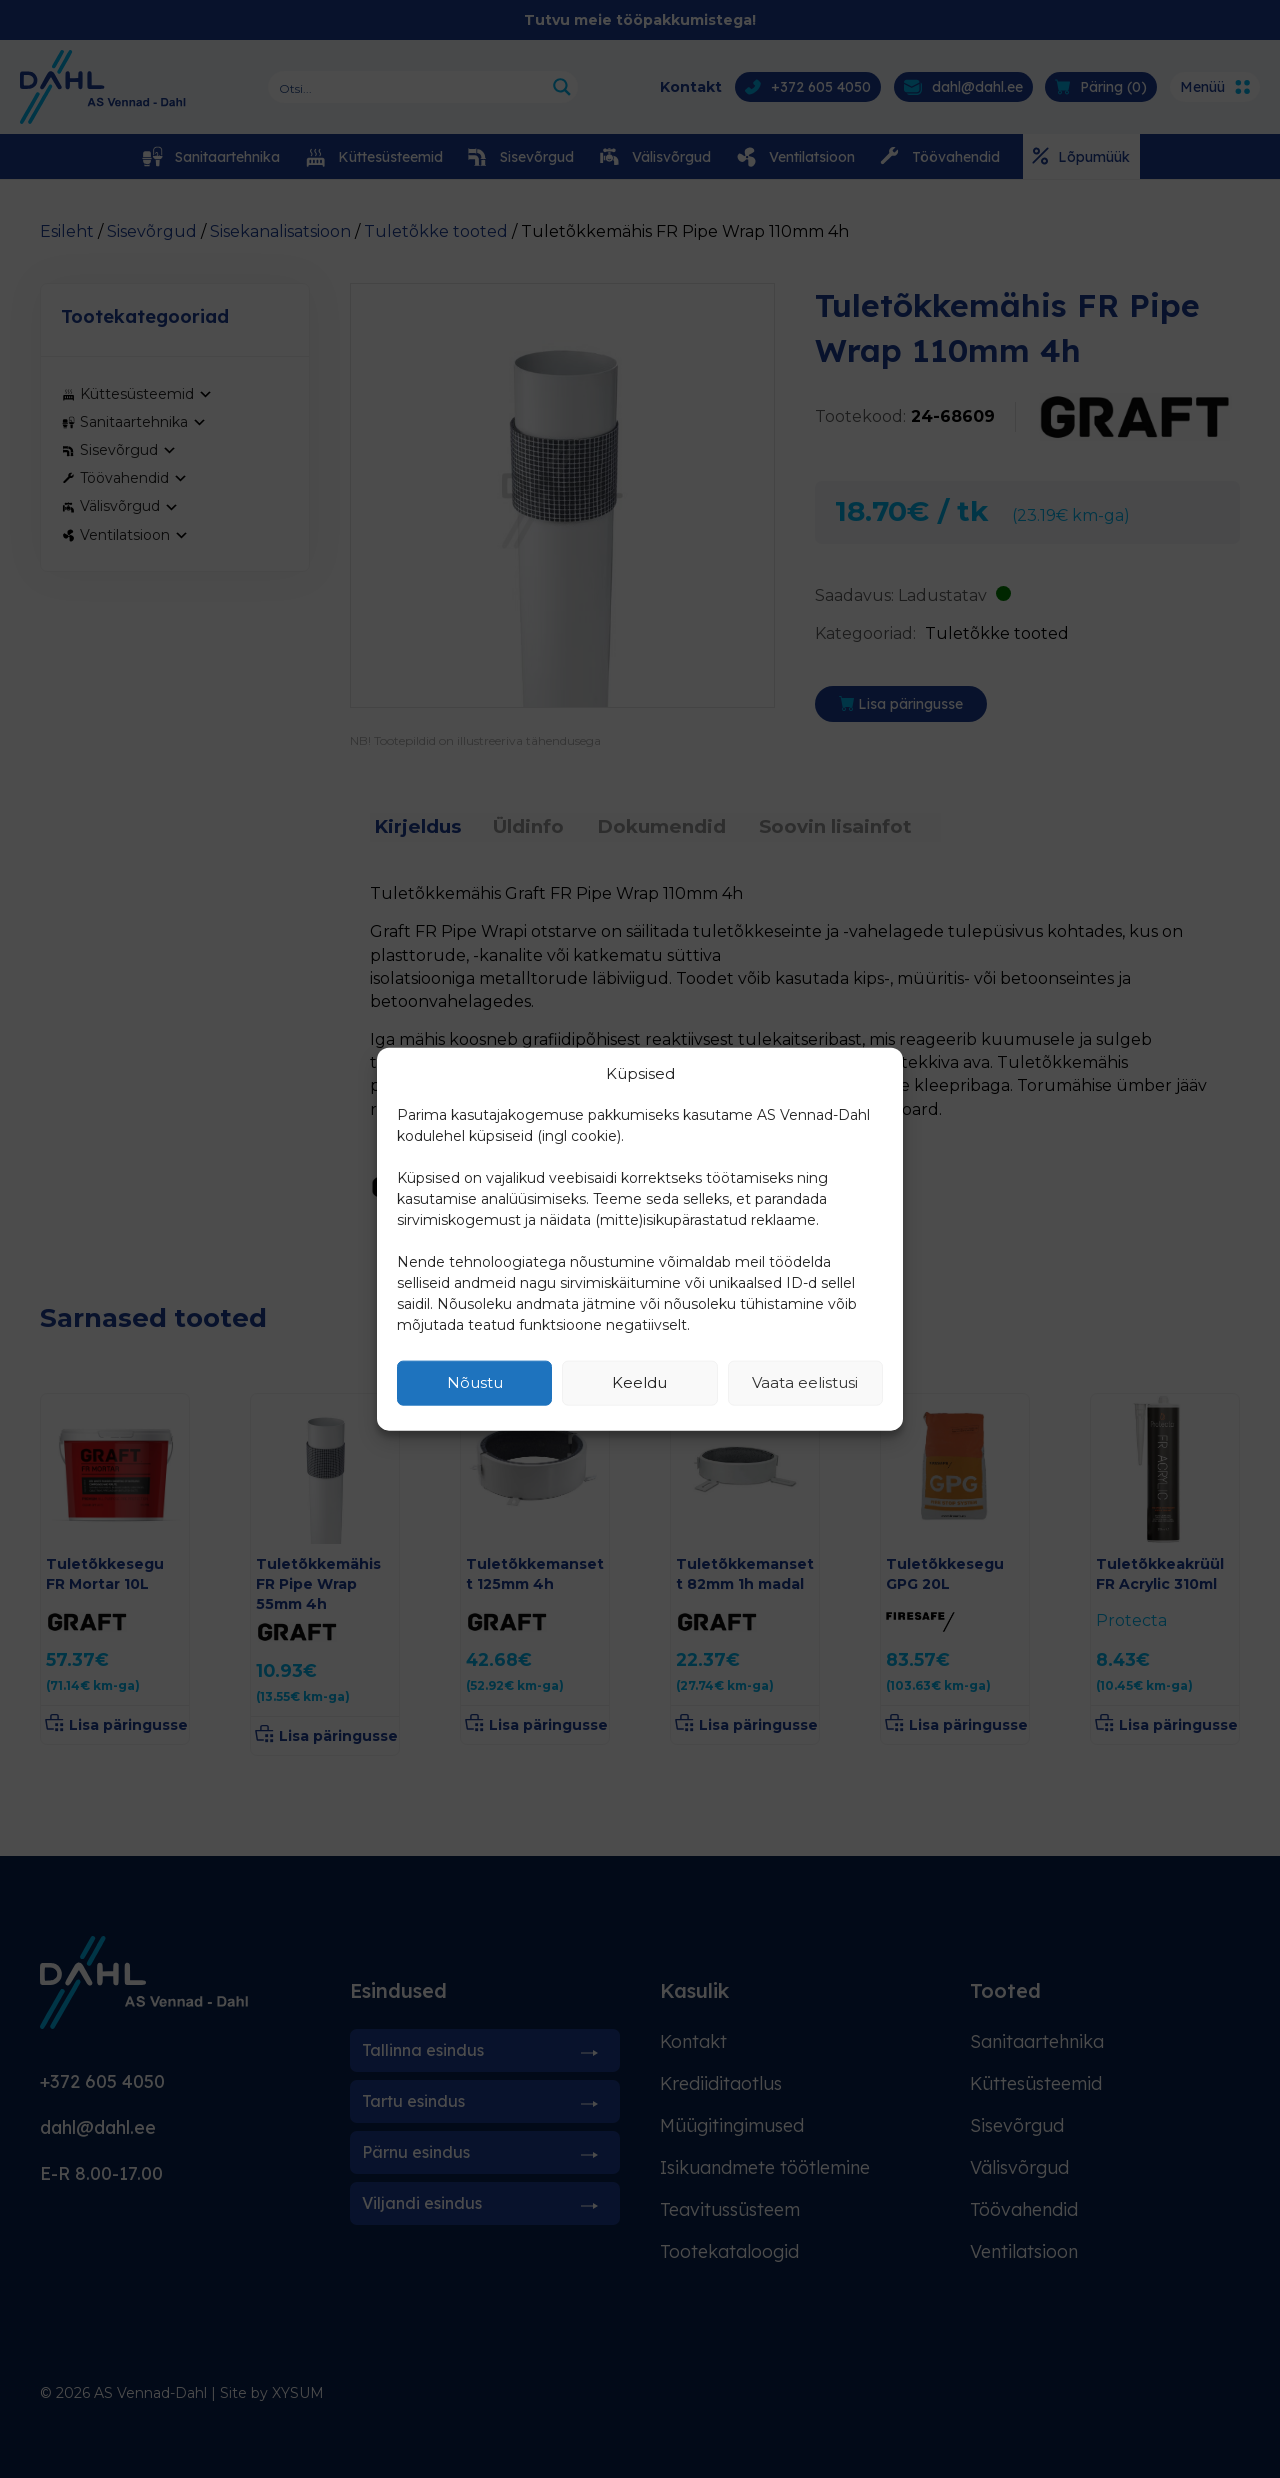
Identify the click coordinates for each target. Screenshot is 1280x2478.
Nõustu (475, 1382)
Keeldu (639, 1382)
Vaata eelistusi (805, 1382)
